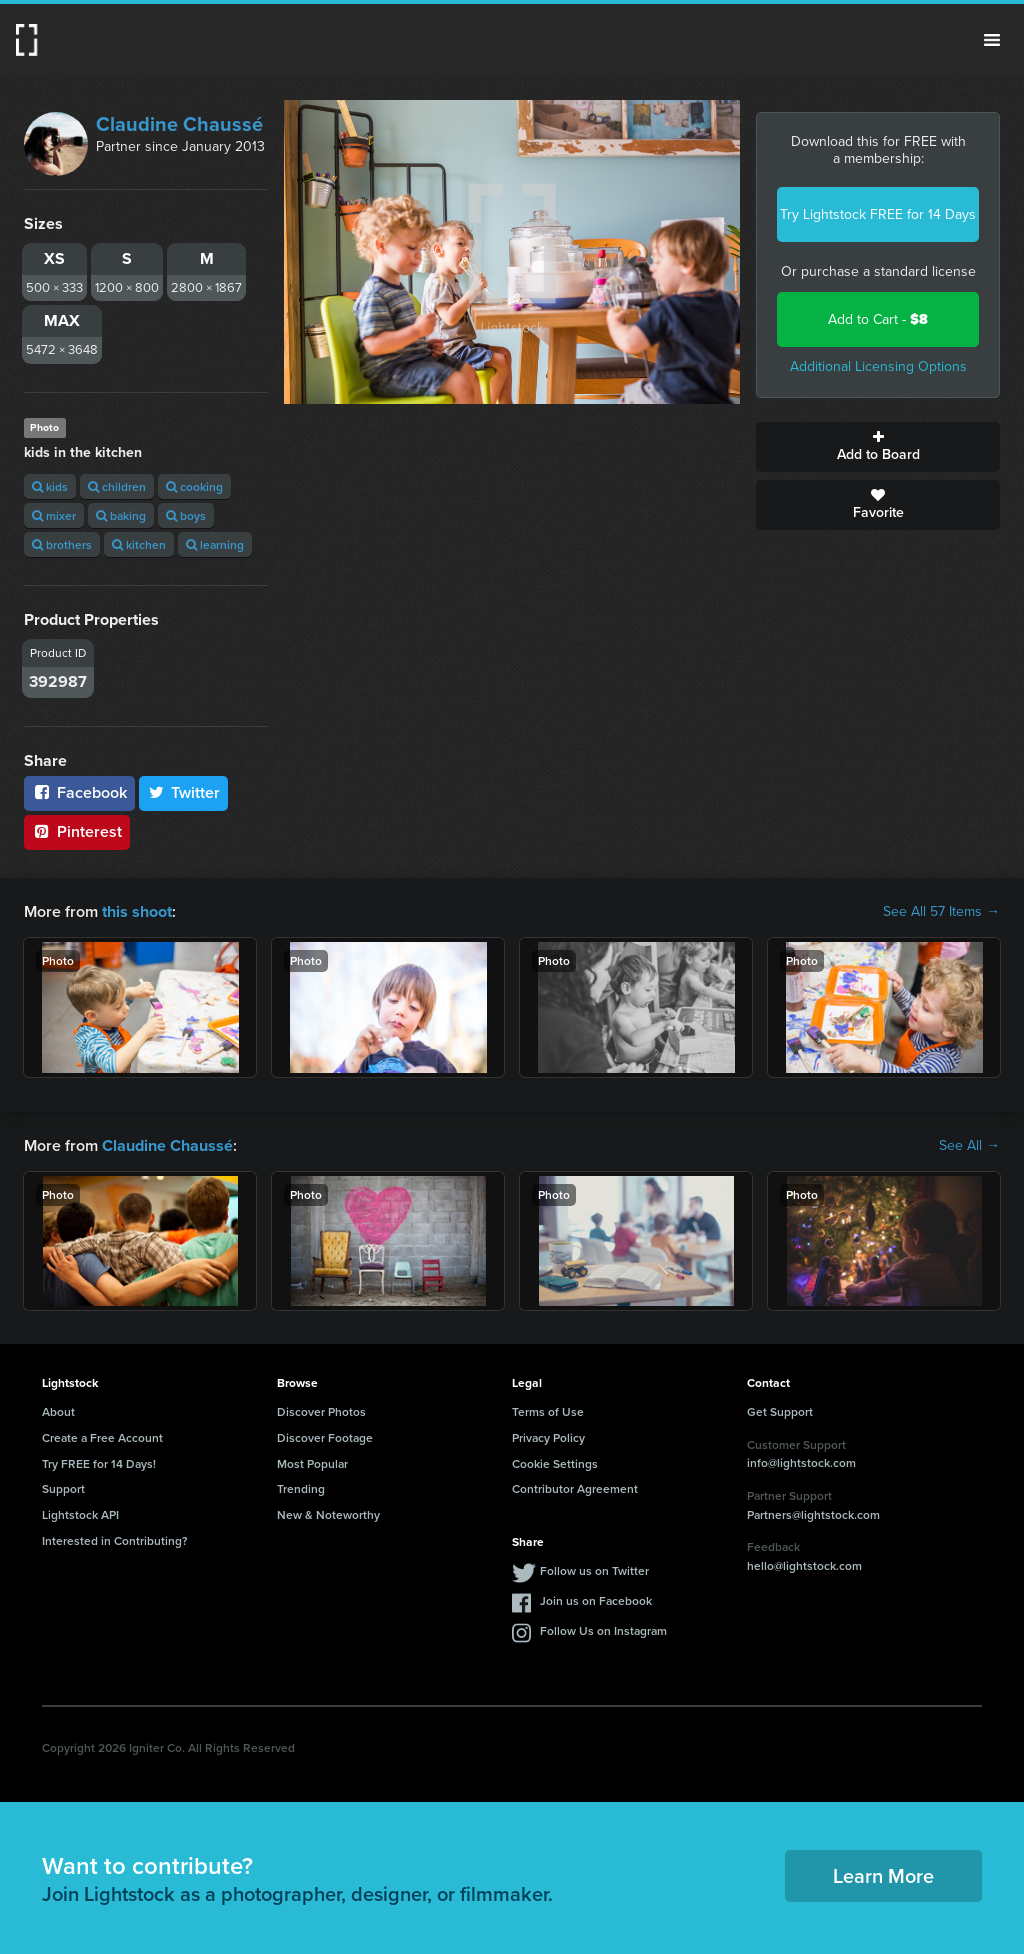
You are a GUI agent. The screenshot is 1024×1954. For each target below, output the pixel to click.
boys (186, 515)
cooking (194, 486)
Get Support (780, 1411)
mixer (54, 515)
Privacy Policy (548, 1437)
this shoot (137, 911)
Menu (992, 40)
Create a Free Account (102, 1437)
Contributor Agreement (575, 1488)
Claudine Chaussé (179, 124)
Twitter (184, 792)
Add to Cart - (878, 319)
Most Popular (312, 1462)
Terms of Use (548, 1411)
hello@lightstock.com (804, 1565)
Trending (301, 1488)
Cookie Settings (555, 1462)
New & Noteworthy (328, 1514)
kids (50, 486)
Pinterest (77, 831)
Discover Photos (321, 1411)
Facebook (79, 792)
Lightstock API (80, 1514)
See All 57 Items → (941, 912)
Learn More (883, 1875)
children (117, 486)
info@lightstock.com (801, 1462)
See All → (969, 1145)
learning (215, 544)
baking (121, 515)
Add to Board (878, 447)
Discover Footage (325, 1437)
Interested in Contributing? (115, 1540)
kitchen (139, 544)
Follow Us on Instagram (603, 1630)
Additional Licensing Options (878, 366)
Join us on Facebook (596, 1600)
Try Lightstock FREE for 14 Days (878, 214)
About (58, 1411)
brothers (62, 544)
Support (63, 1488)
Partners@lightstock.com (813, 1513)
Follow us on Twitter (594, 1570)
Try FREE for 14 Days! (99, 1462)
